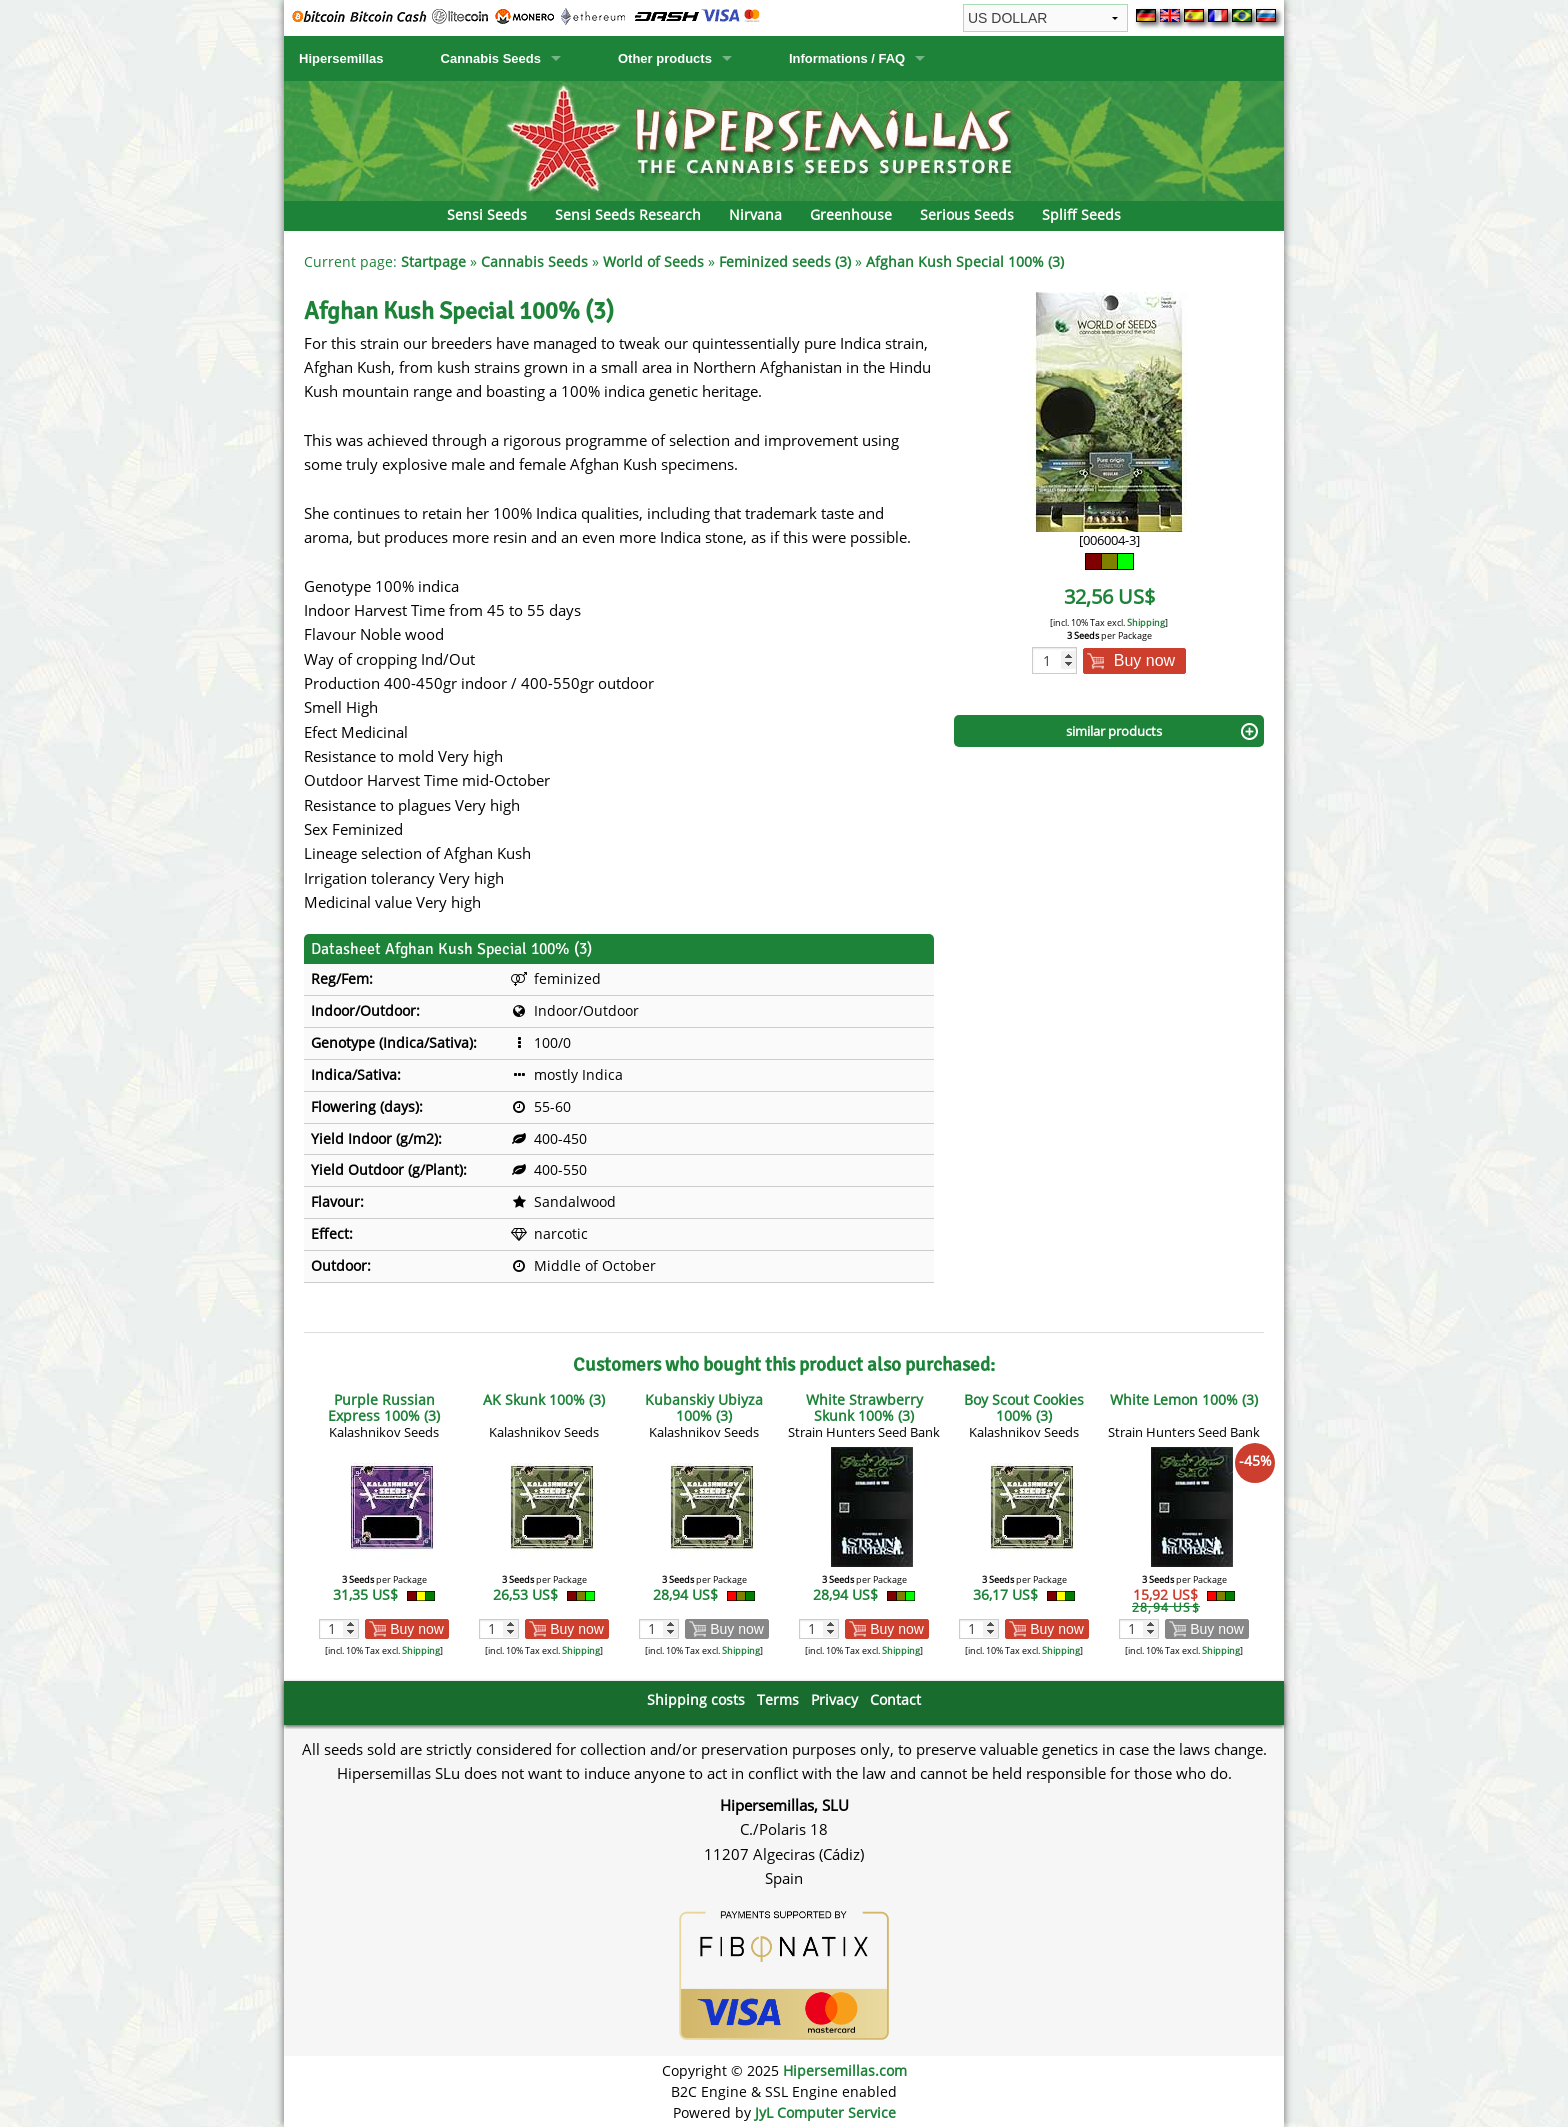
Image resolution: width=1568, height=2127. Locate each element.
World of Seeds (653, 261)
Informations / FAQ (847, 58)
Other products (665, 58)
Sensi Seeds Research (628, 214)
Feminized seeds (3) (785, 261)
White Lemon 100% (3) (1184, 1399)
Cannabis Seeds (491, 58)
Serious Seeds (967, 214)
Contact (895, 1699)
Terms (778, 1699)
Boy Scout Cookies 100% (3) (1024, 1407)
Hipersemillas (341, 58)
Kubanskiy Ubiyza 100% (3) (704, 1407)
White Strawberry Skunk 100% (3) (864, 1407)
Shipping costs (696, 1699)
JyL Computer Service (825, 2112)
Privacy (834, 1699)
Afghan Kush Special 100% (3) (965, 261)
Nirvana (755, 214)
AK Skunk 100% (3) (544, 1399)
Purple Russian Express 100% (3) (384, 1407)
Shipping (1146, 622)
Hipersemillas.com (845, 2070)
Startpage (433, 261)
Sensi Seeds (487, 214)
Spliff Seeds (1081, 214)
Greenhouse (851, 214)
